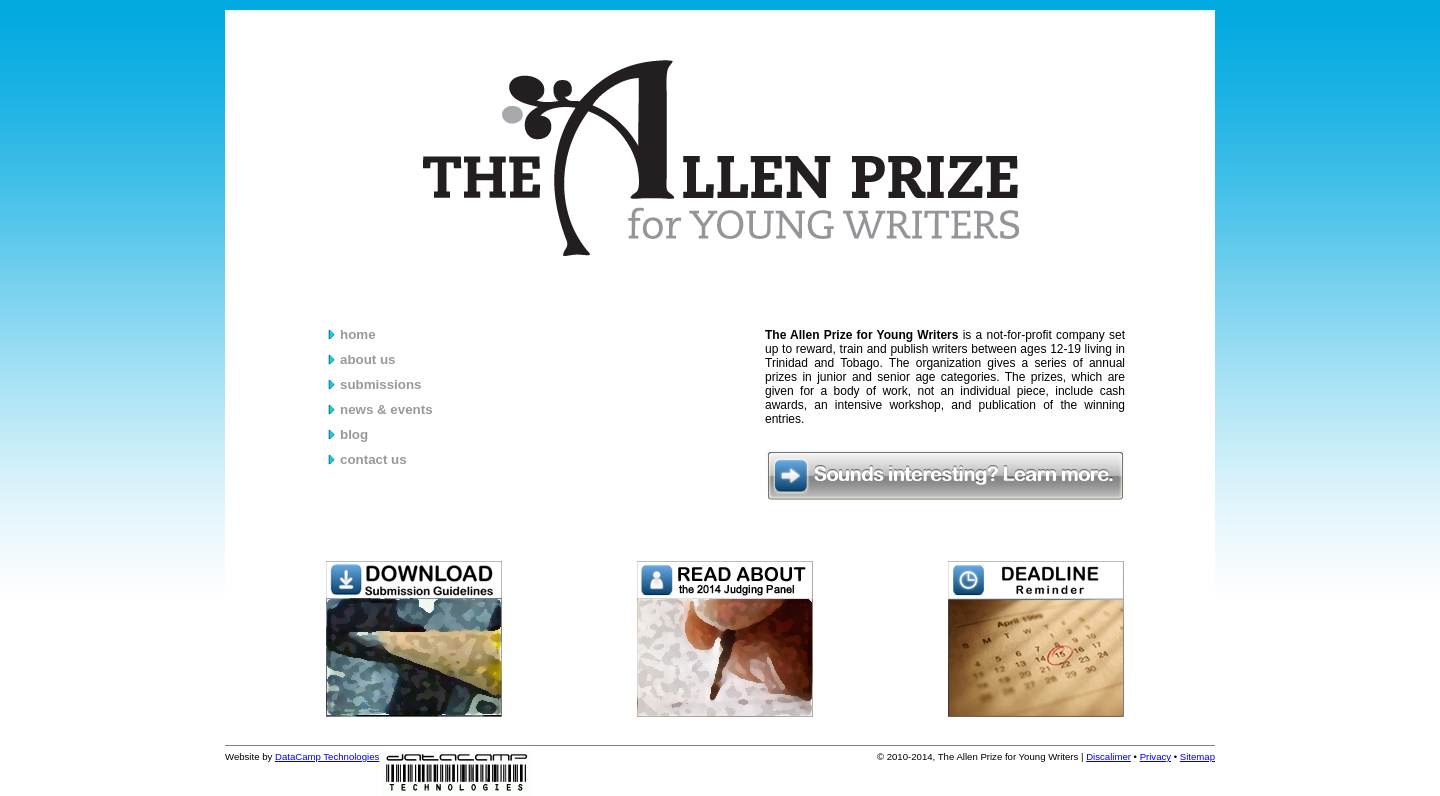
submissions (380, 384)
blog (354, 434)
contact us (373, 459)
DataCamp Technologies (327, 756)
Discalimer (1108, 756)
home (358, 334)
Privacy (1155, 756)
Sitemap (1197, 756)
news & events (386, 409)
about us (368, 359)
